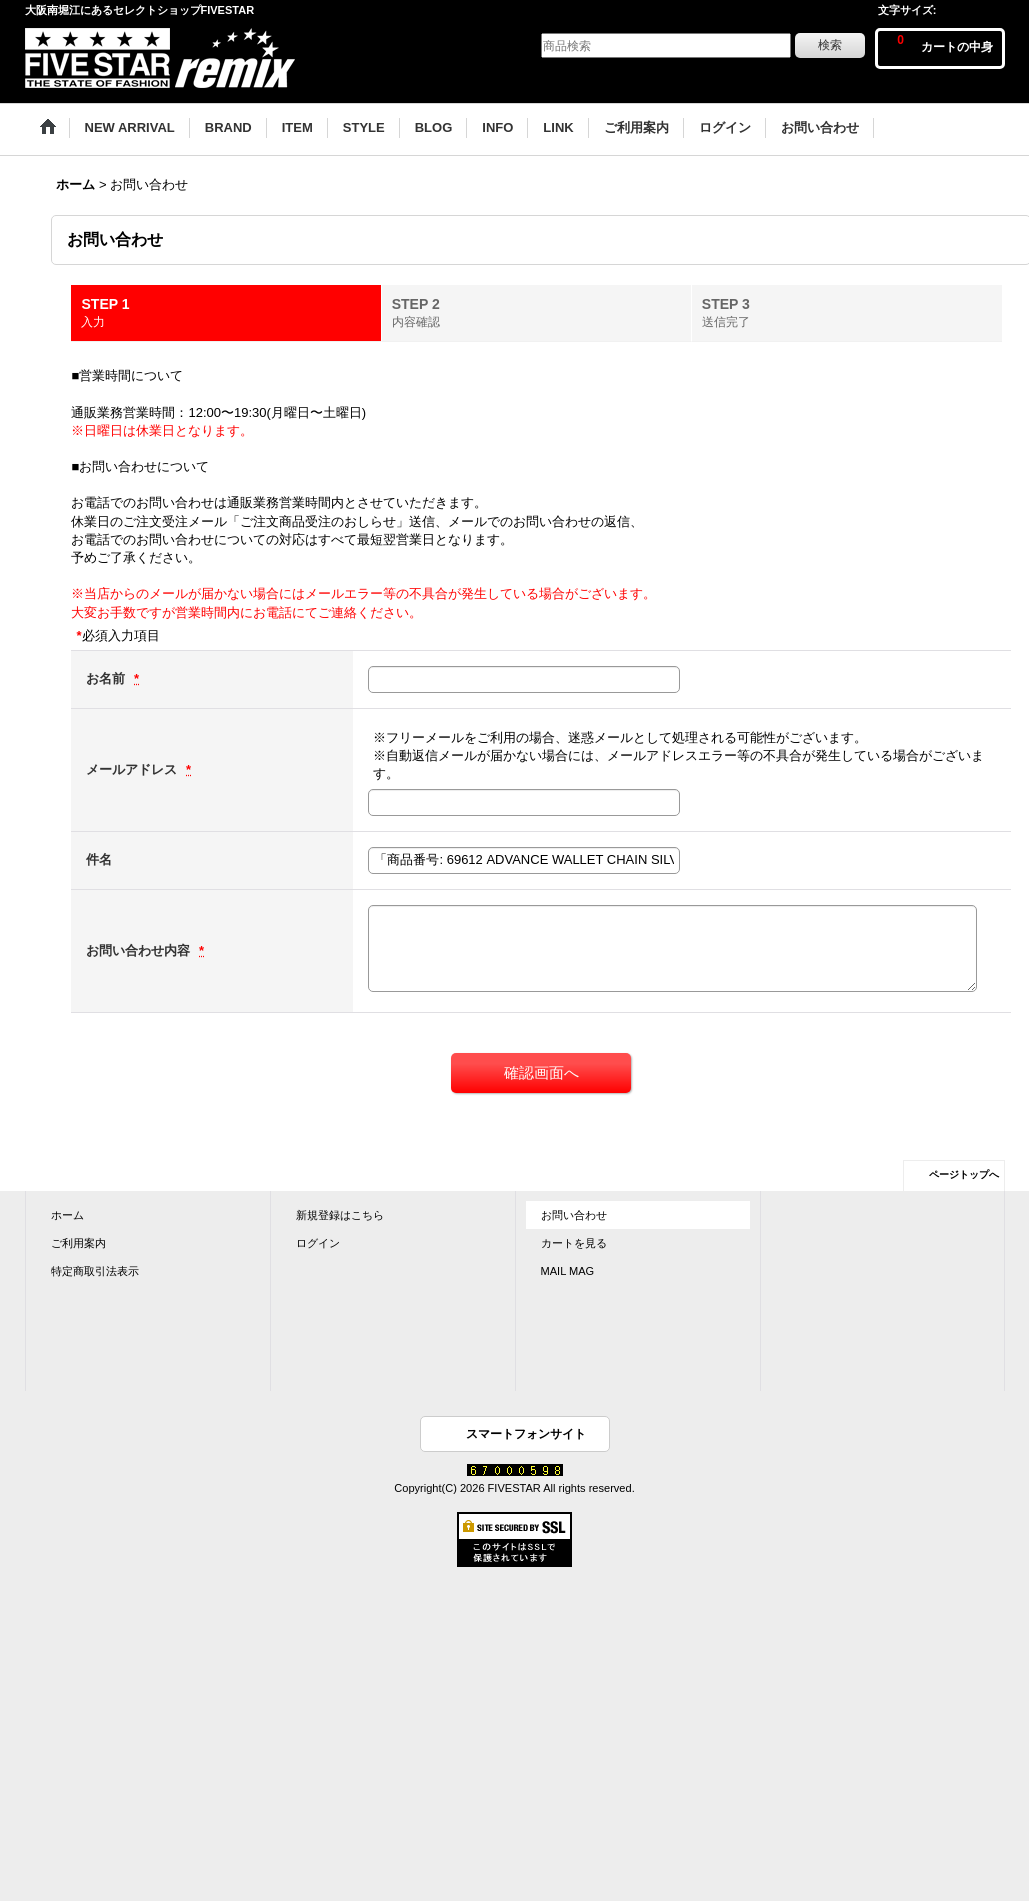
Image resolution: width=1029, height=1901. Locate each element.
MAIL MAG (568, 1271)
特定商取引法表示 (95, 1271)
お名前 (107, 678)
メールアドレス (133, 769)
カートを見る (574, 1243)
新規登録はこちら (340, 1215)
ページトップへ (964, 1174)
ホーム (67, 1215)
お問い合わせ (574, 1215)
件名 (99, 859)
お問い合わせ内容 (140, 950)
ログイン (318, 1243)
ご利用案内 (78, 1243)
